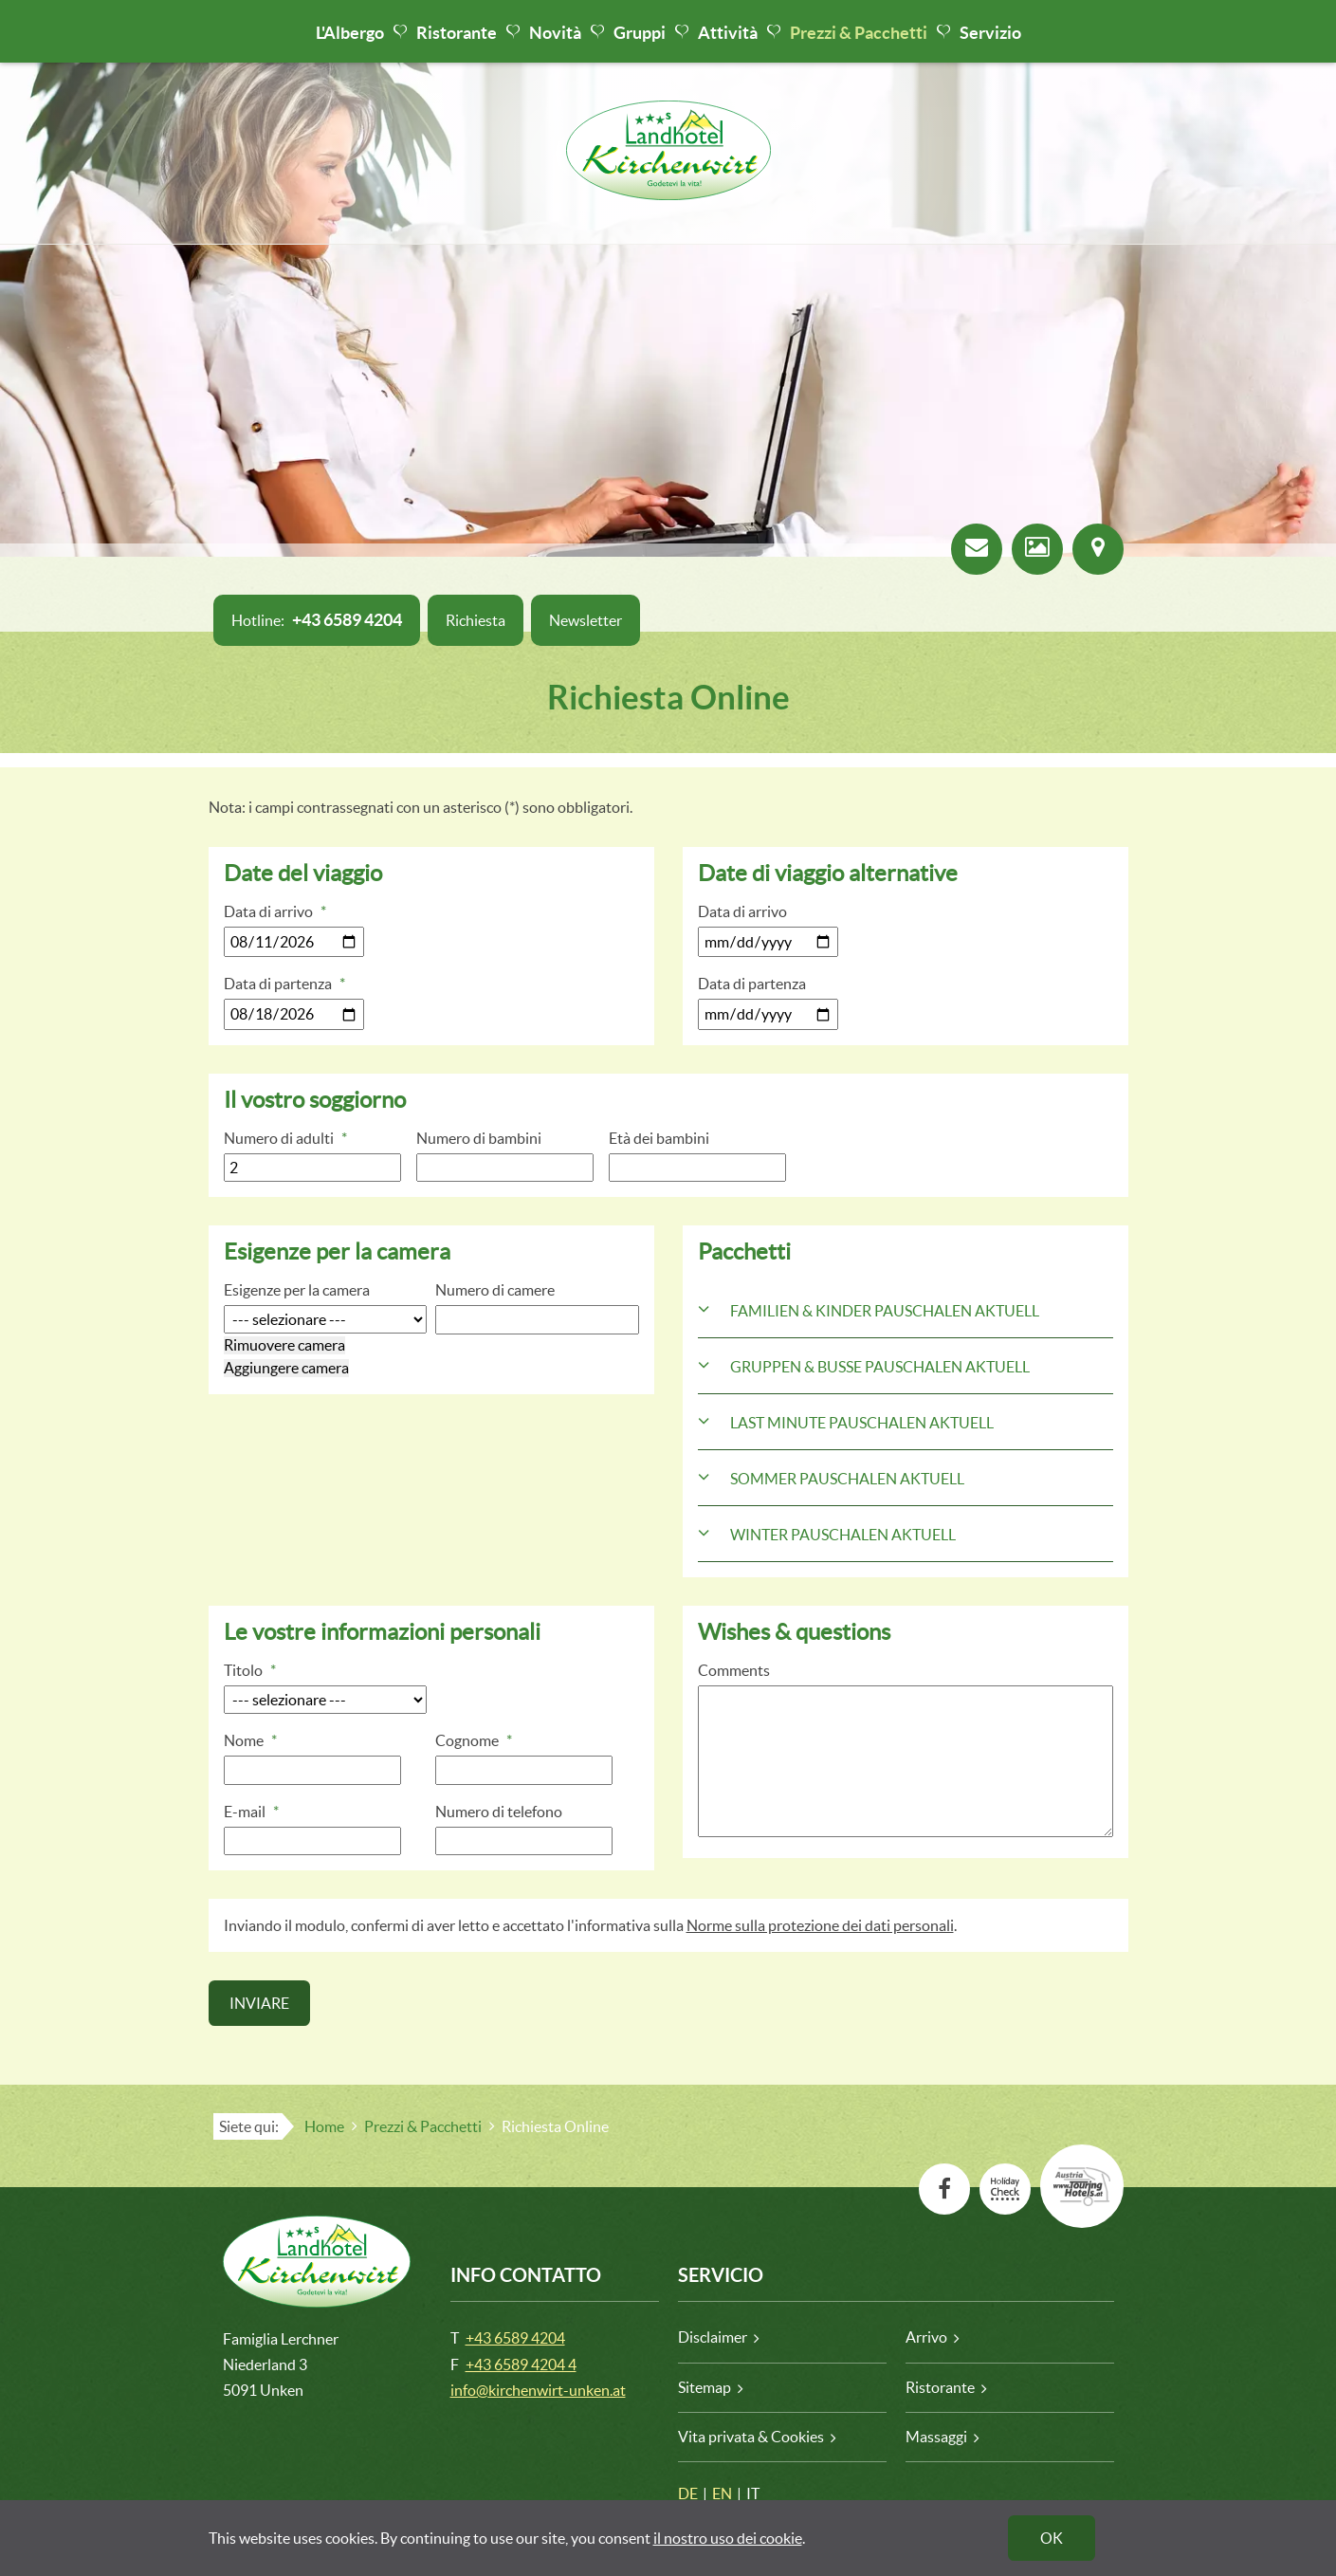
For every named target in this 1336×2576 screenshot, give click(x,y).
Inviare (259, 2003)
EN (722, 2493)
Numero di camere (495, 1289)
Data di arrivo (275, 911)
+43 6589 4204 (515, 2337)
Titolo (250, 1670)
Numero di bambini (478, 1138)
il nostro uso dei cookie (727, 2538)
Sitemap (704, 2387)
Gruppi (639, 33)
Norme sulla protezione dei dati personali (820, 1925)
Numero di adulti (285, 1138)
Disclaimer (712, 2337)
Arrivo (926, 2337)
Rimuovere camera (284, 1344)
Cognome (473, 1740)
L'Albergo (350, 33)
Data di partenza (284, 983)
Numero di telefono (498, 1811)
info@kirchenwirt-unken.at (538, 2390)
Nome (250, 1740)
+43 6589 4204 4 (521, 2364)
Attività (728, 33)
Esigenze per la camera (297, 1289)
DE (688, 2493)
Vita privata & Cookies (751, 2436)
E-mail (251, 1811)
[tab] (905, 1309)
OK (1051, 2538)
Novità (555, 33)
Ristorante (456, 33)
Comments (734, 1670)
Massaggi (936, 2436)
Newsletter (585, 620)
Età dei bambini (659, 1138)
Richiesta (475, 620)
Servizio (990, 33)
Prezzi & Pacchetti (858, 33)
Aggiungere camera (286, 1367)
